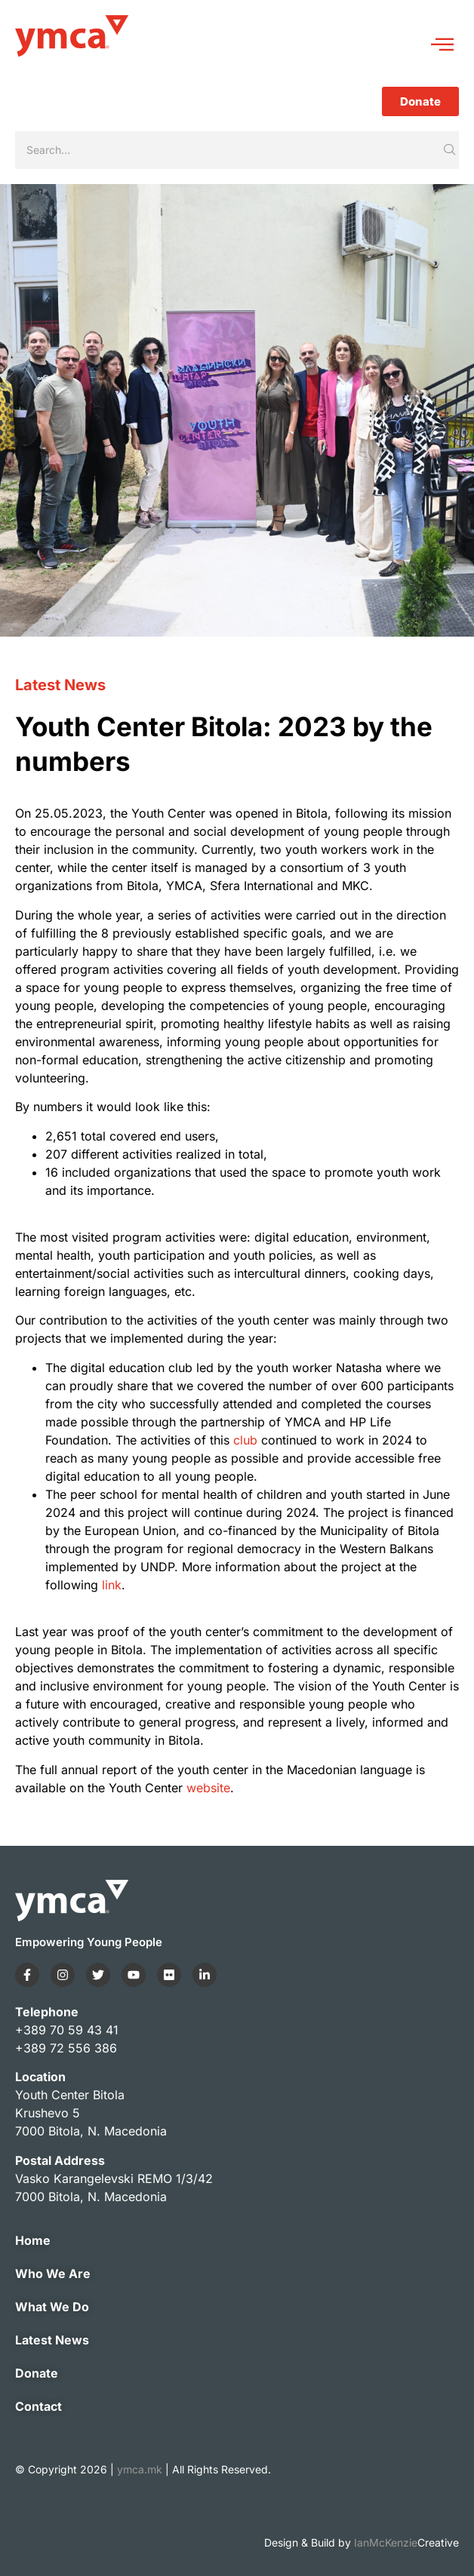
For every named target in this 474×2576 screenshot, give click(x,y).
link (112, 1584)
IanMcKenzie (406, 2542)
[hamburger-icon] (442, 46)
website (208, 1787)
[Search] (227, 150)
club (245, 1440)
